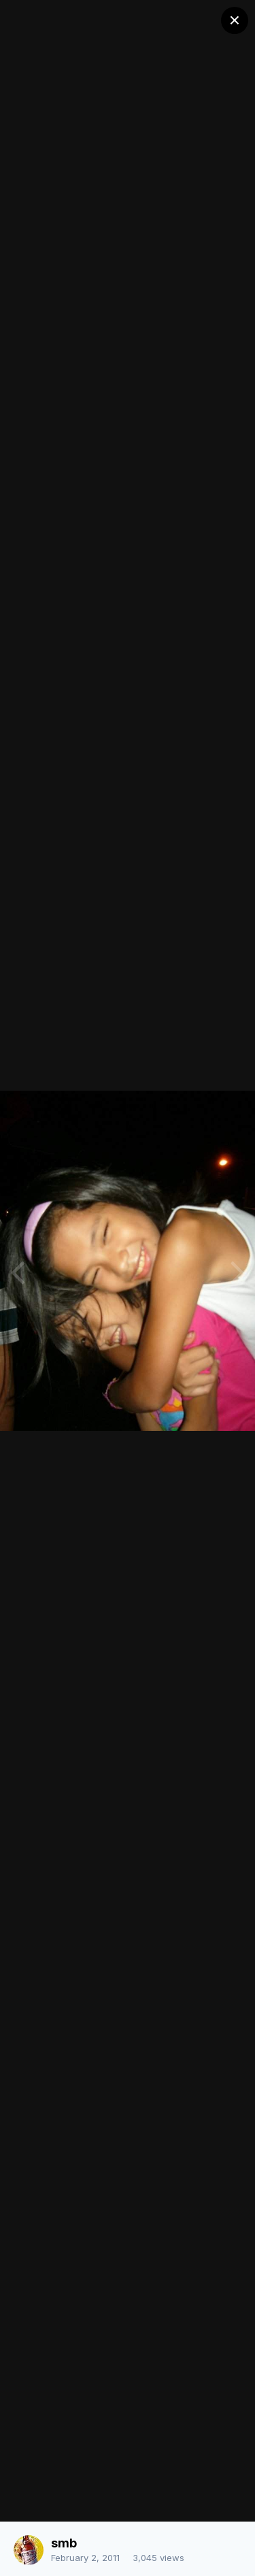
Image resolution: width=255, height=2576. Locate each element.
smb (64, 2543)
